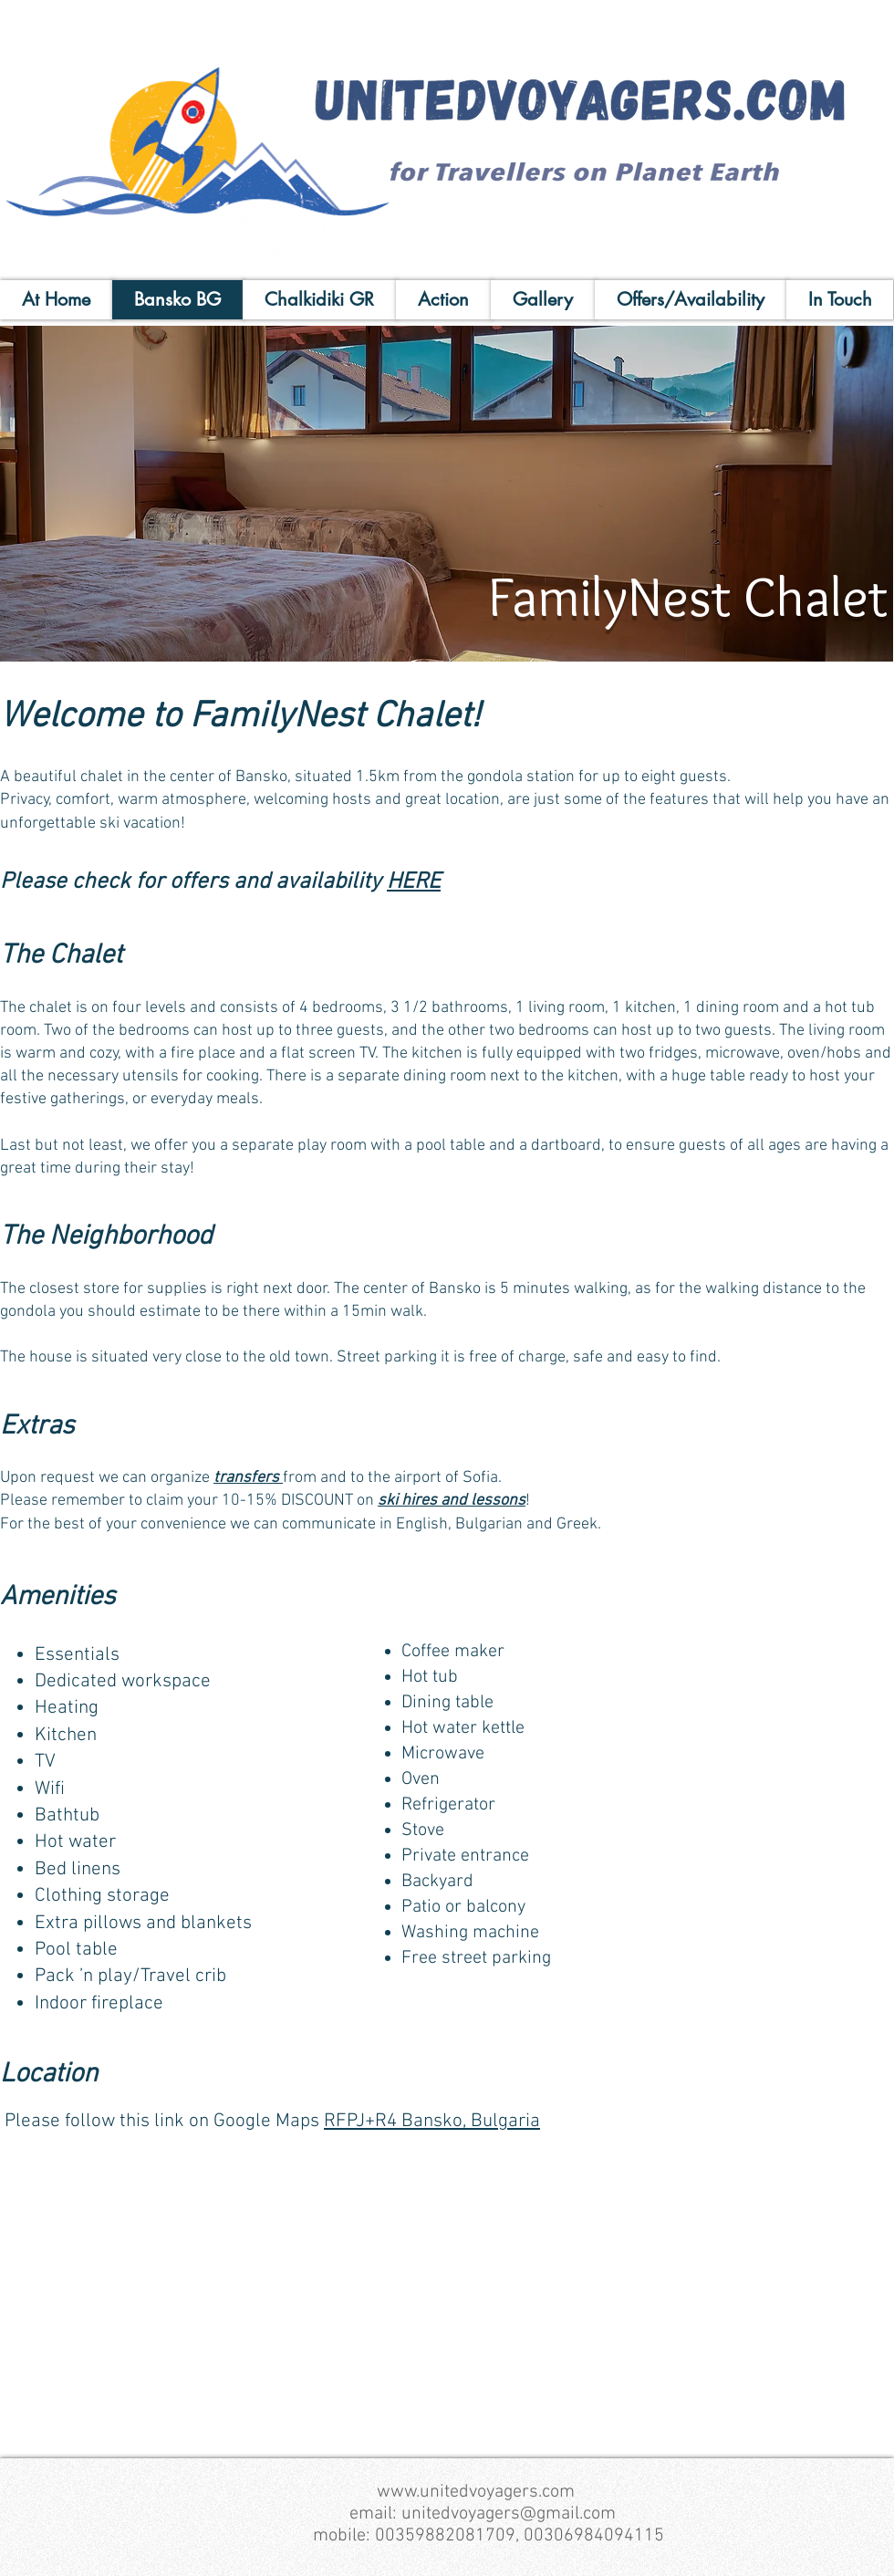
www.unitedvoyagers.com (476, 2492)
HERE (414, 882)
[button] (446, 494)
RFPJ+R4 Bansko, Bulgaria (432, 2121)
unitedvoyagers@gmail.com (508, 2514)
